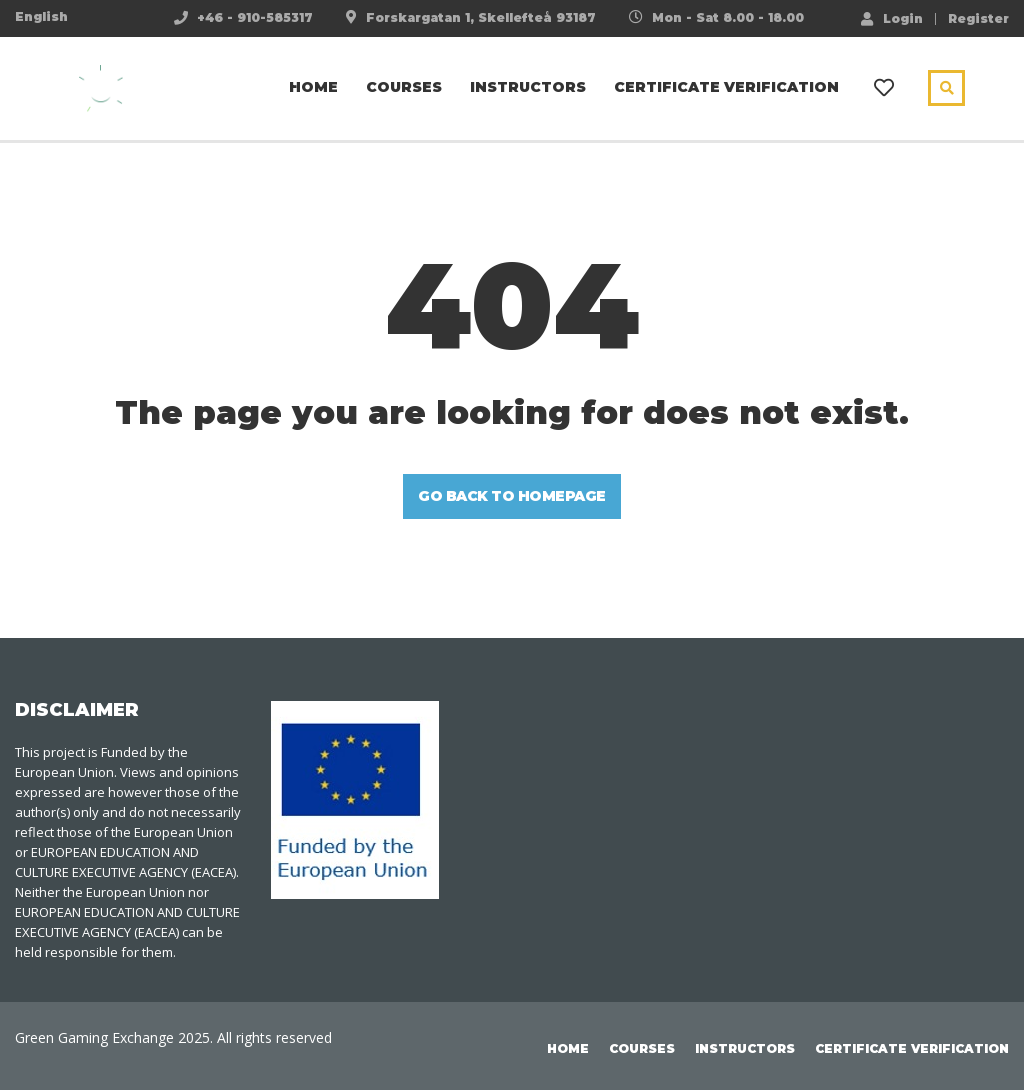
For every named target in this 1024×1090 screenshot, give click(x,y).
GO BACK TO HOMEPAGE (512, 496)
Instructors (528, 87)
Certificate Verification (726, 87)
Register (978, 19)
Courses (404, 87)
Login (892, 18)
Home (313, 87)
